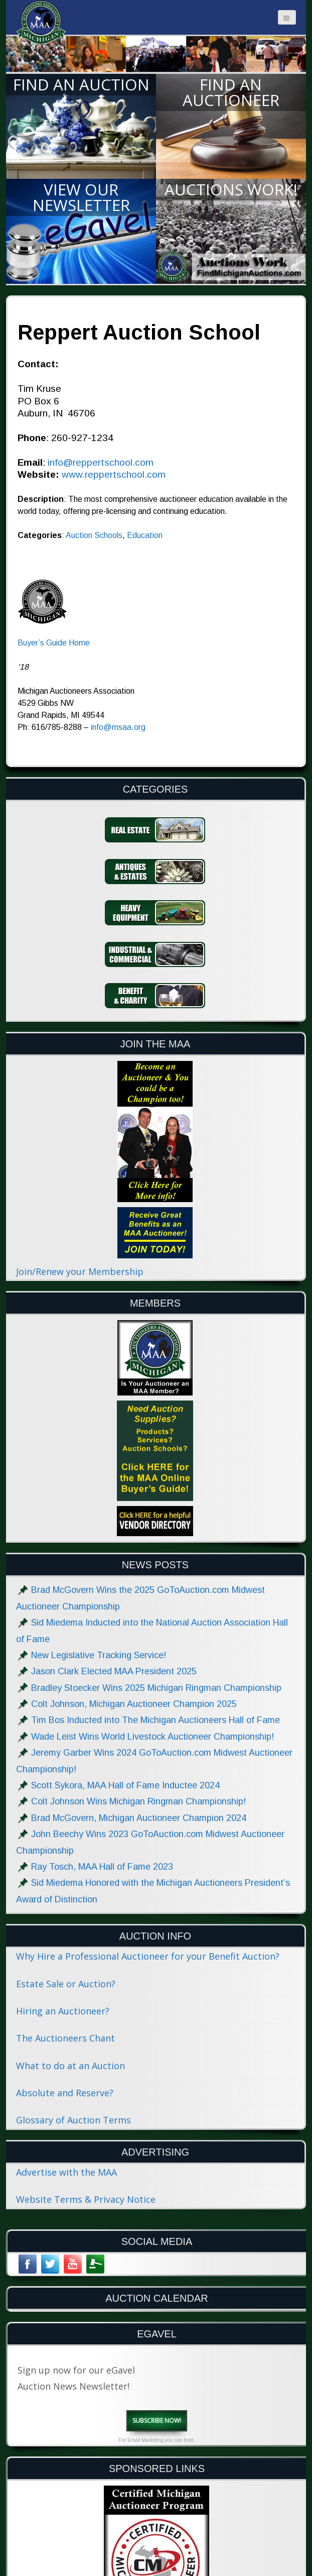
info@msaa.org (118, 727)
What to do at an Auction (70, 2066)
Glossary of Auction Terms (73, 2120)
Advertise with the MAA (66, 2172)
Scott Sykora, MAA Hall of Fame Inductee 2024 (125, 1785)
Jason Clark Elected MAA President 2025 (114, 1671)
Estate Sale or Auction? (65, 1984)
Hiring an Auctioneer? (62, 2011)
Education (145, 535)
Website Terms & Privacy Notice (85, 2199)
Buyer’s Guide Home (54, 642)
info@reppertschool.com (100, 462)
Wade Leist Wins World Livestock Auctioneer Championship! (152, 1737)
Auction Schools (94, 535)
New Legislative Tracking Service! (98, 1655)
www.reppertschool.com (114, 474)
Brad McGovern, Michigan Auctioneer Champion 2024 (138, 1818)
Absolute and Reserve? (64, 2093)
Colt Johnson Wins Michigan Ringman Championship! (138, 1801)
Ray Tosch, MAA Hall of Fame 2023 (102, 1867)
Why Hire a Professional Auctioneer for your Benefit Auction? (147, 1956)
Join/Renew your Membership (79, 1271)
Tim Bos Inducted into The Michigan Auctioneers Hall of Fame (155, 1720)
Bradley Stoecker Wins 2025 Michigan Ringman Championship (156, 1688)
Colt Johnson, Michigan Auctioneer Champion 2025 (134, 1704)
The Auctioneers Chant (65, 2038)
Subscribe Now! (156, 2420)
